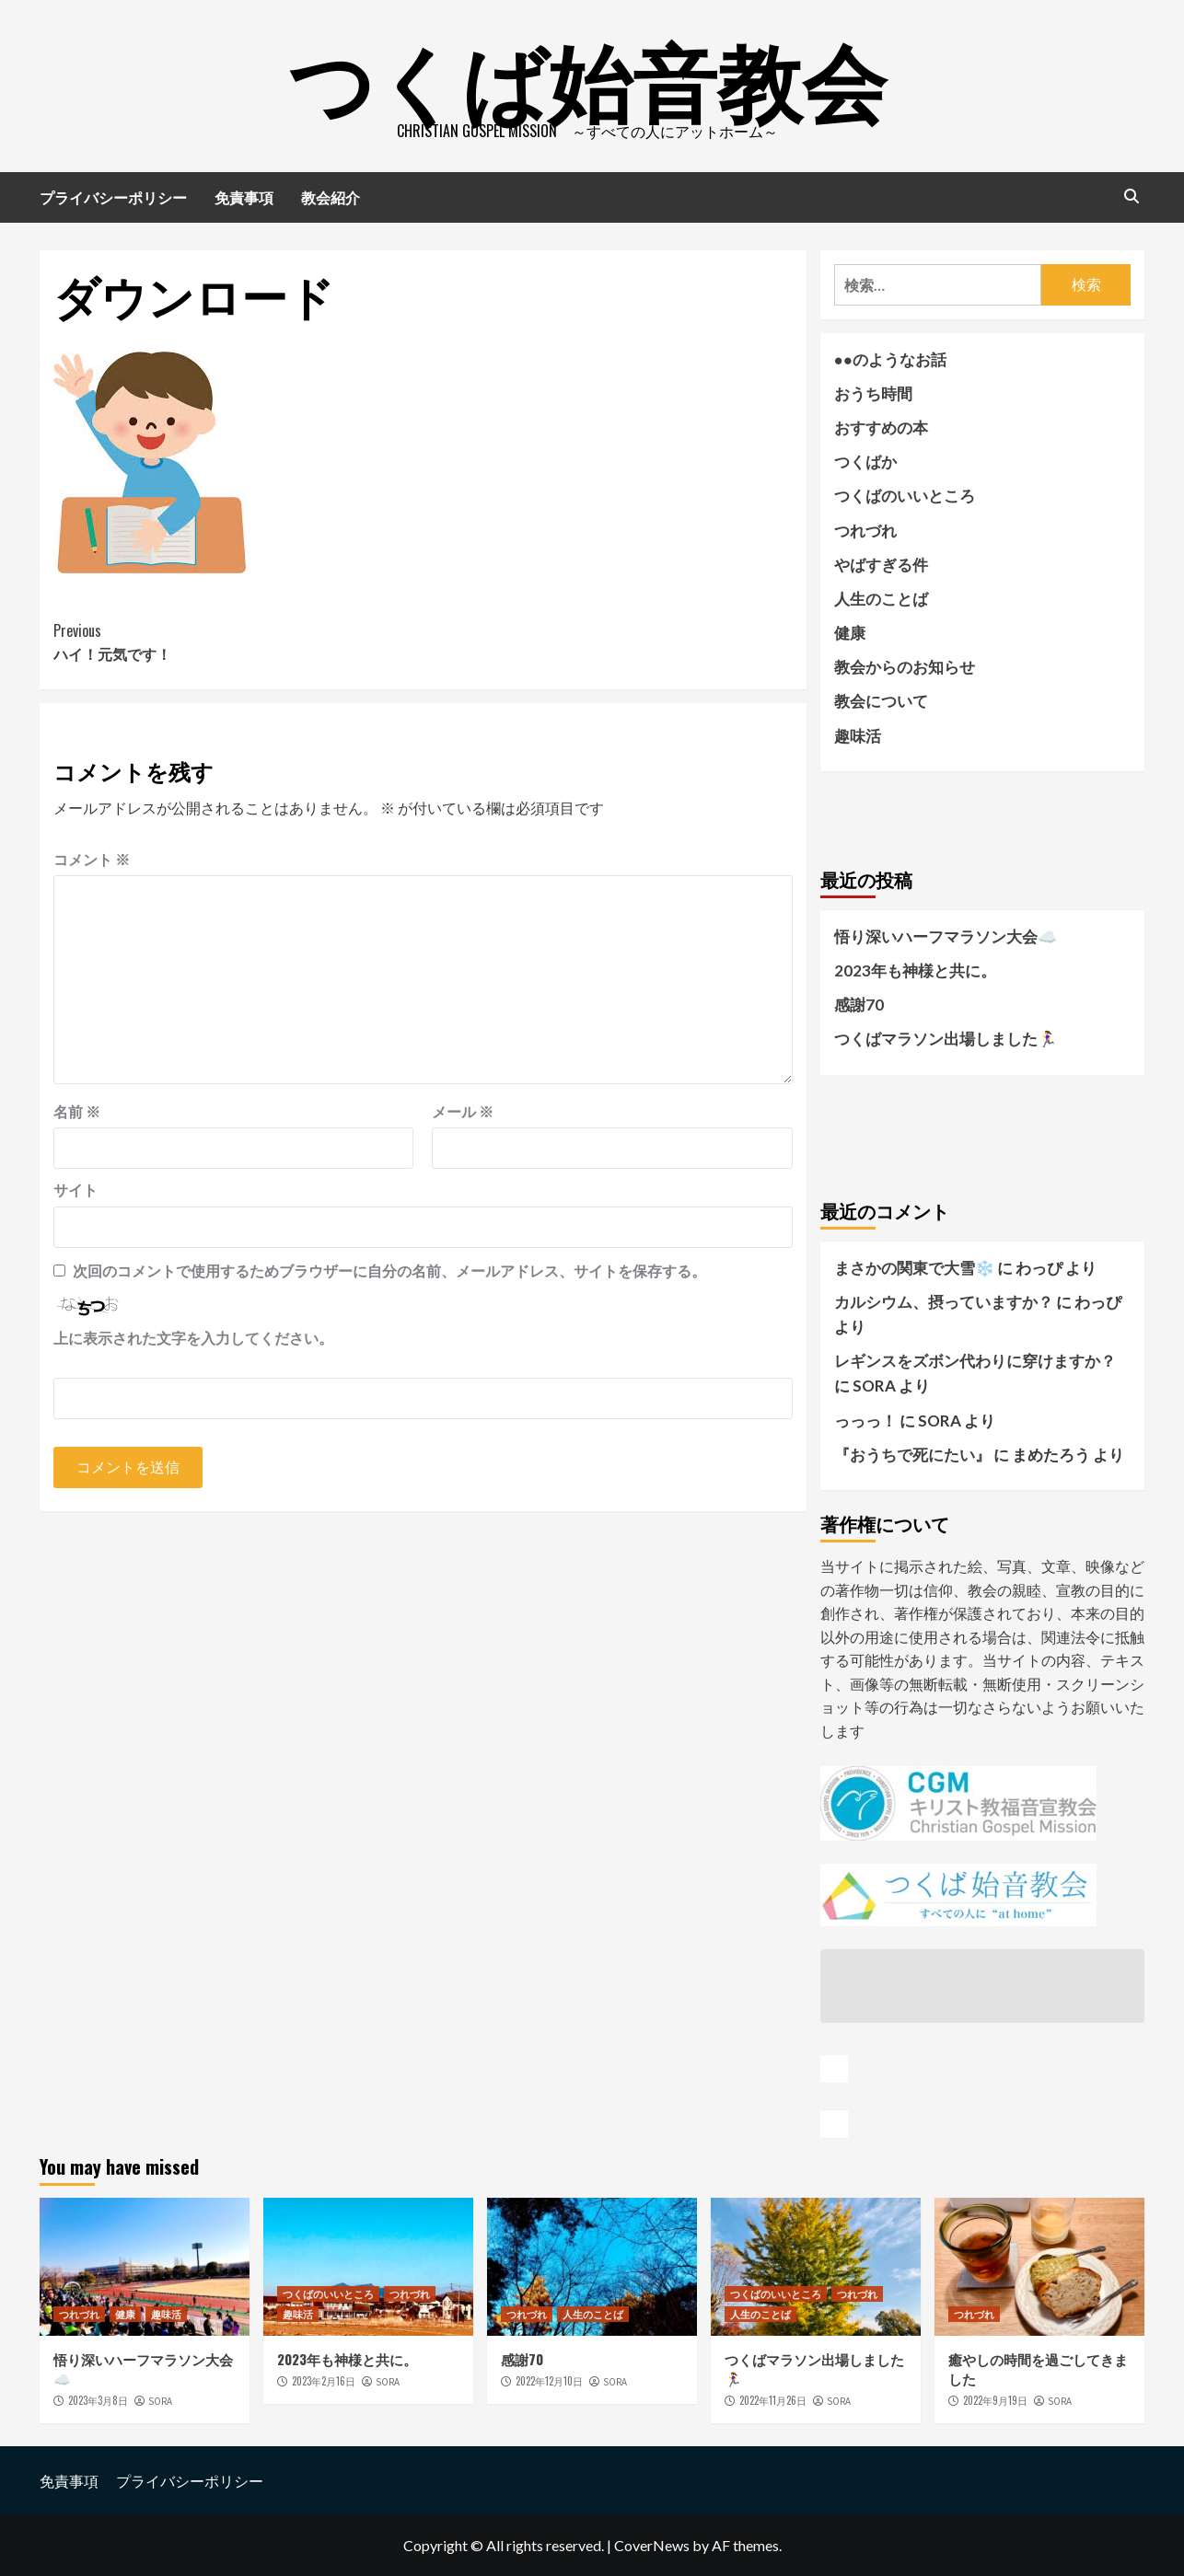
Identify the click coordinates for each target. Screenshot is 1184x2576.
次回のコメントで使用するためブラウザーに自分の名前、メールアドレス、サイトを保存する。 (389, 1270)
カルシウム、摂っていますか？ (943, 1301)
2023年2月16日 (323, 2381)
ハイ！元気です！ (238, 642)
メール (462, 1111)
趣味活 (857, 735)
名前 (76, 1111)
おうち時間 (873, 393)
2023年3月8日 (98, 2400)
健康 (849, 632)
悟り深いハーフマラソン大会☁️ (945, 936)
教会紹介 (330, 197)
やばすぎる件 (881, 564)
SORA (160, 2401)
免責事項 (244, 197)
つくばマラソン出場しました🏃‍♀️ (945, 1038)
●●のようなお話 (890, 359)
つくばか (865, 461)
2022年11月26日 (773, 2400)
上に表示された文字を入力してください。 (193, 1337)
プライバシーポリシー (113, 197)
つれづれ (865, 530)
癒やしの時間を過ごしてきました (1038, 2368)
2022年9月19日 (995, 2400)
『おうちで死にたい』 (912, 1454)
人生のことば (881, 598)
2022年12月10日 (549, 2381)
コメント (91, 859)
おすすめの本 (881, 427)
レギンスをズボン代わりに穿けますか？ (975, 1360)
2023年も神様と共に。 (915, 970)
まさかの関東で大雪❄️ (914, 1267)
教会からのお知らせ (904, 666)
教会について (881, 700)
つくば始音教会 (587, 74)
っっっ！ (865, 1420)
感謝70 (859, 1004)
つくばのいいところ (904, 495)
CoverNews (652, 2545)
